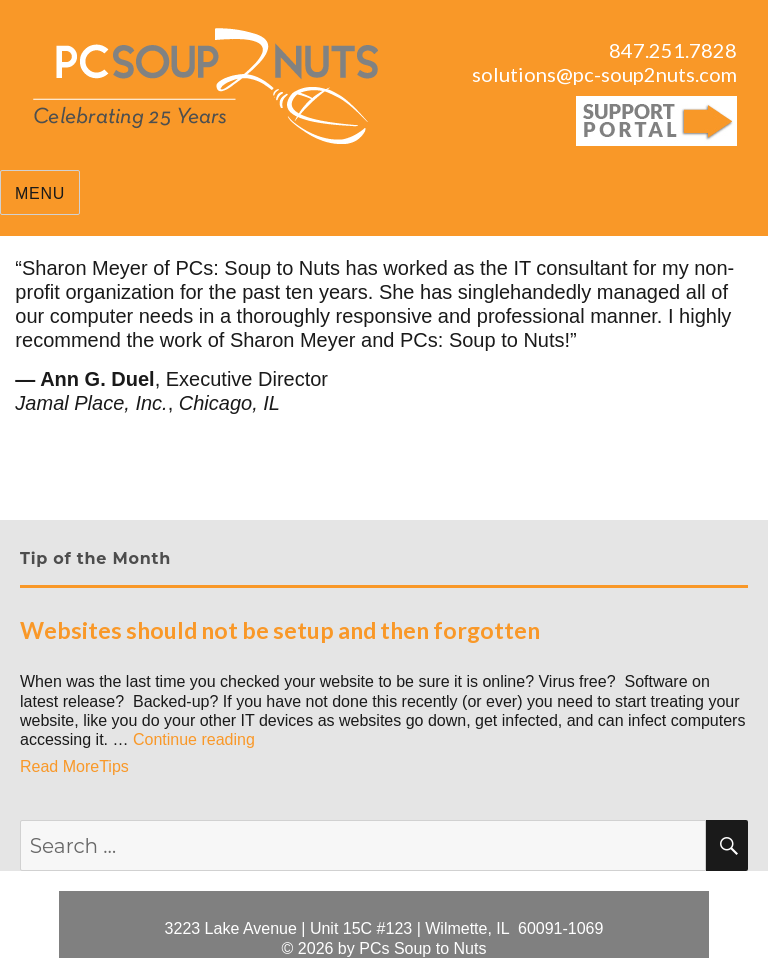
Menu (40, 193)
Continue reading (194, 739)
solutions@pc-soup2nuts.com (604, 74)
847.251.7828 (673, 50)
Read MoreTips (74, 766)
